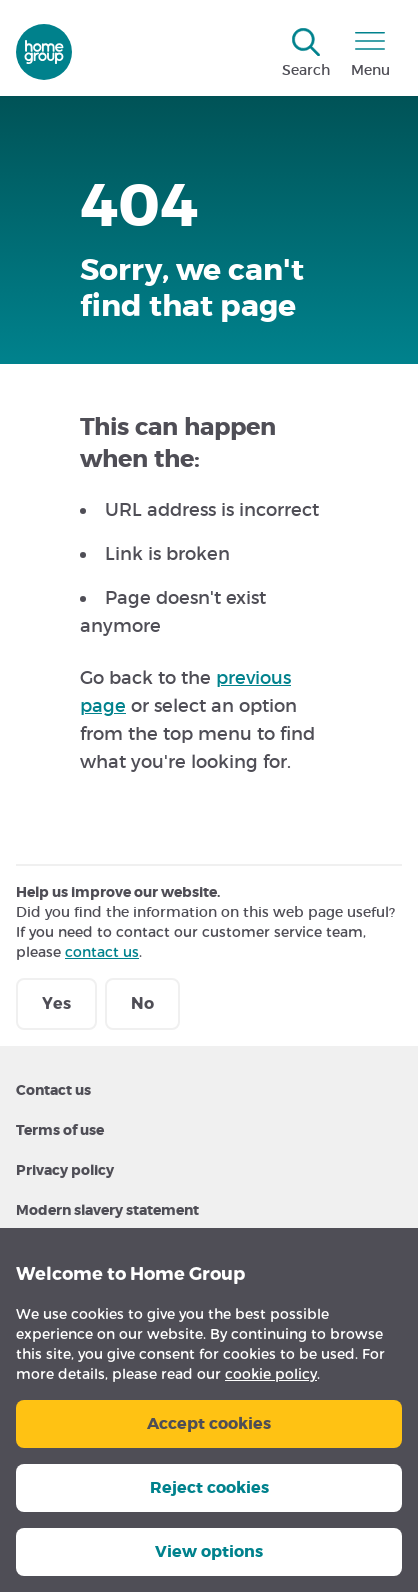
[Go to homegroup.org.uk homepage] (44, 52)
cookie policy (271, 1374)
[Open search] (306, 54)
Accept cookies (209, 1423)
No (142, 1003)
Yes (56, 1003)
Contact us (53, 1090)
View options (209, 1551)
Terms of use (60, 1130)
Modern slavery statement (107, 1210)
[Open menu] (370, 54)
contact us (102, 952)
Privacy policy (65, 1170)
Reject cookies (209, 1487)
